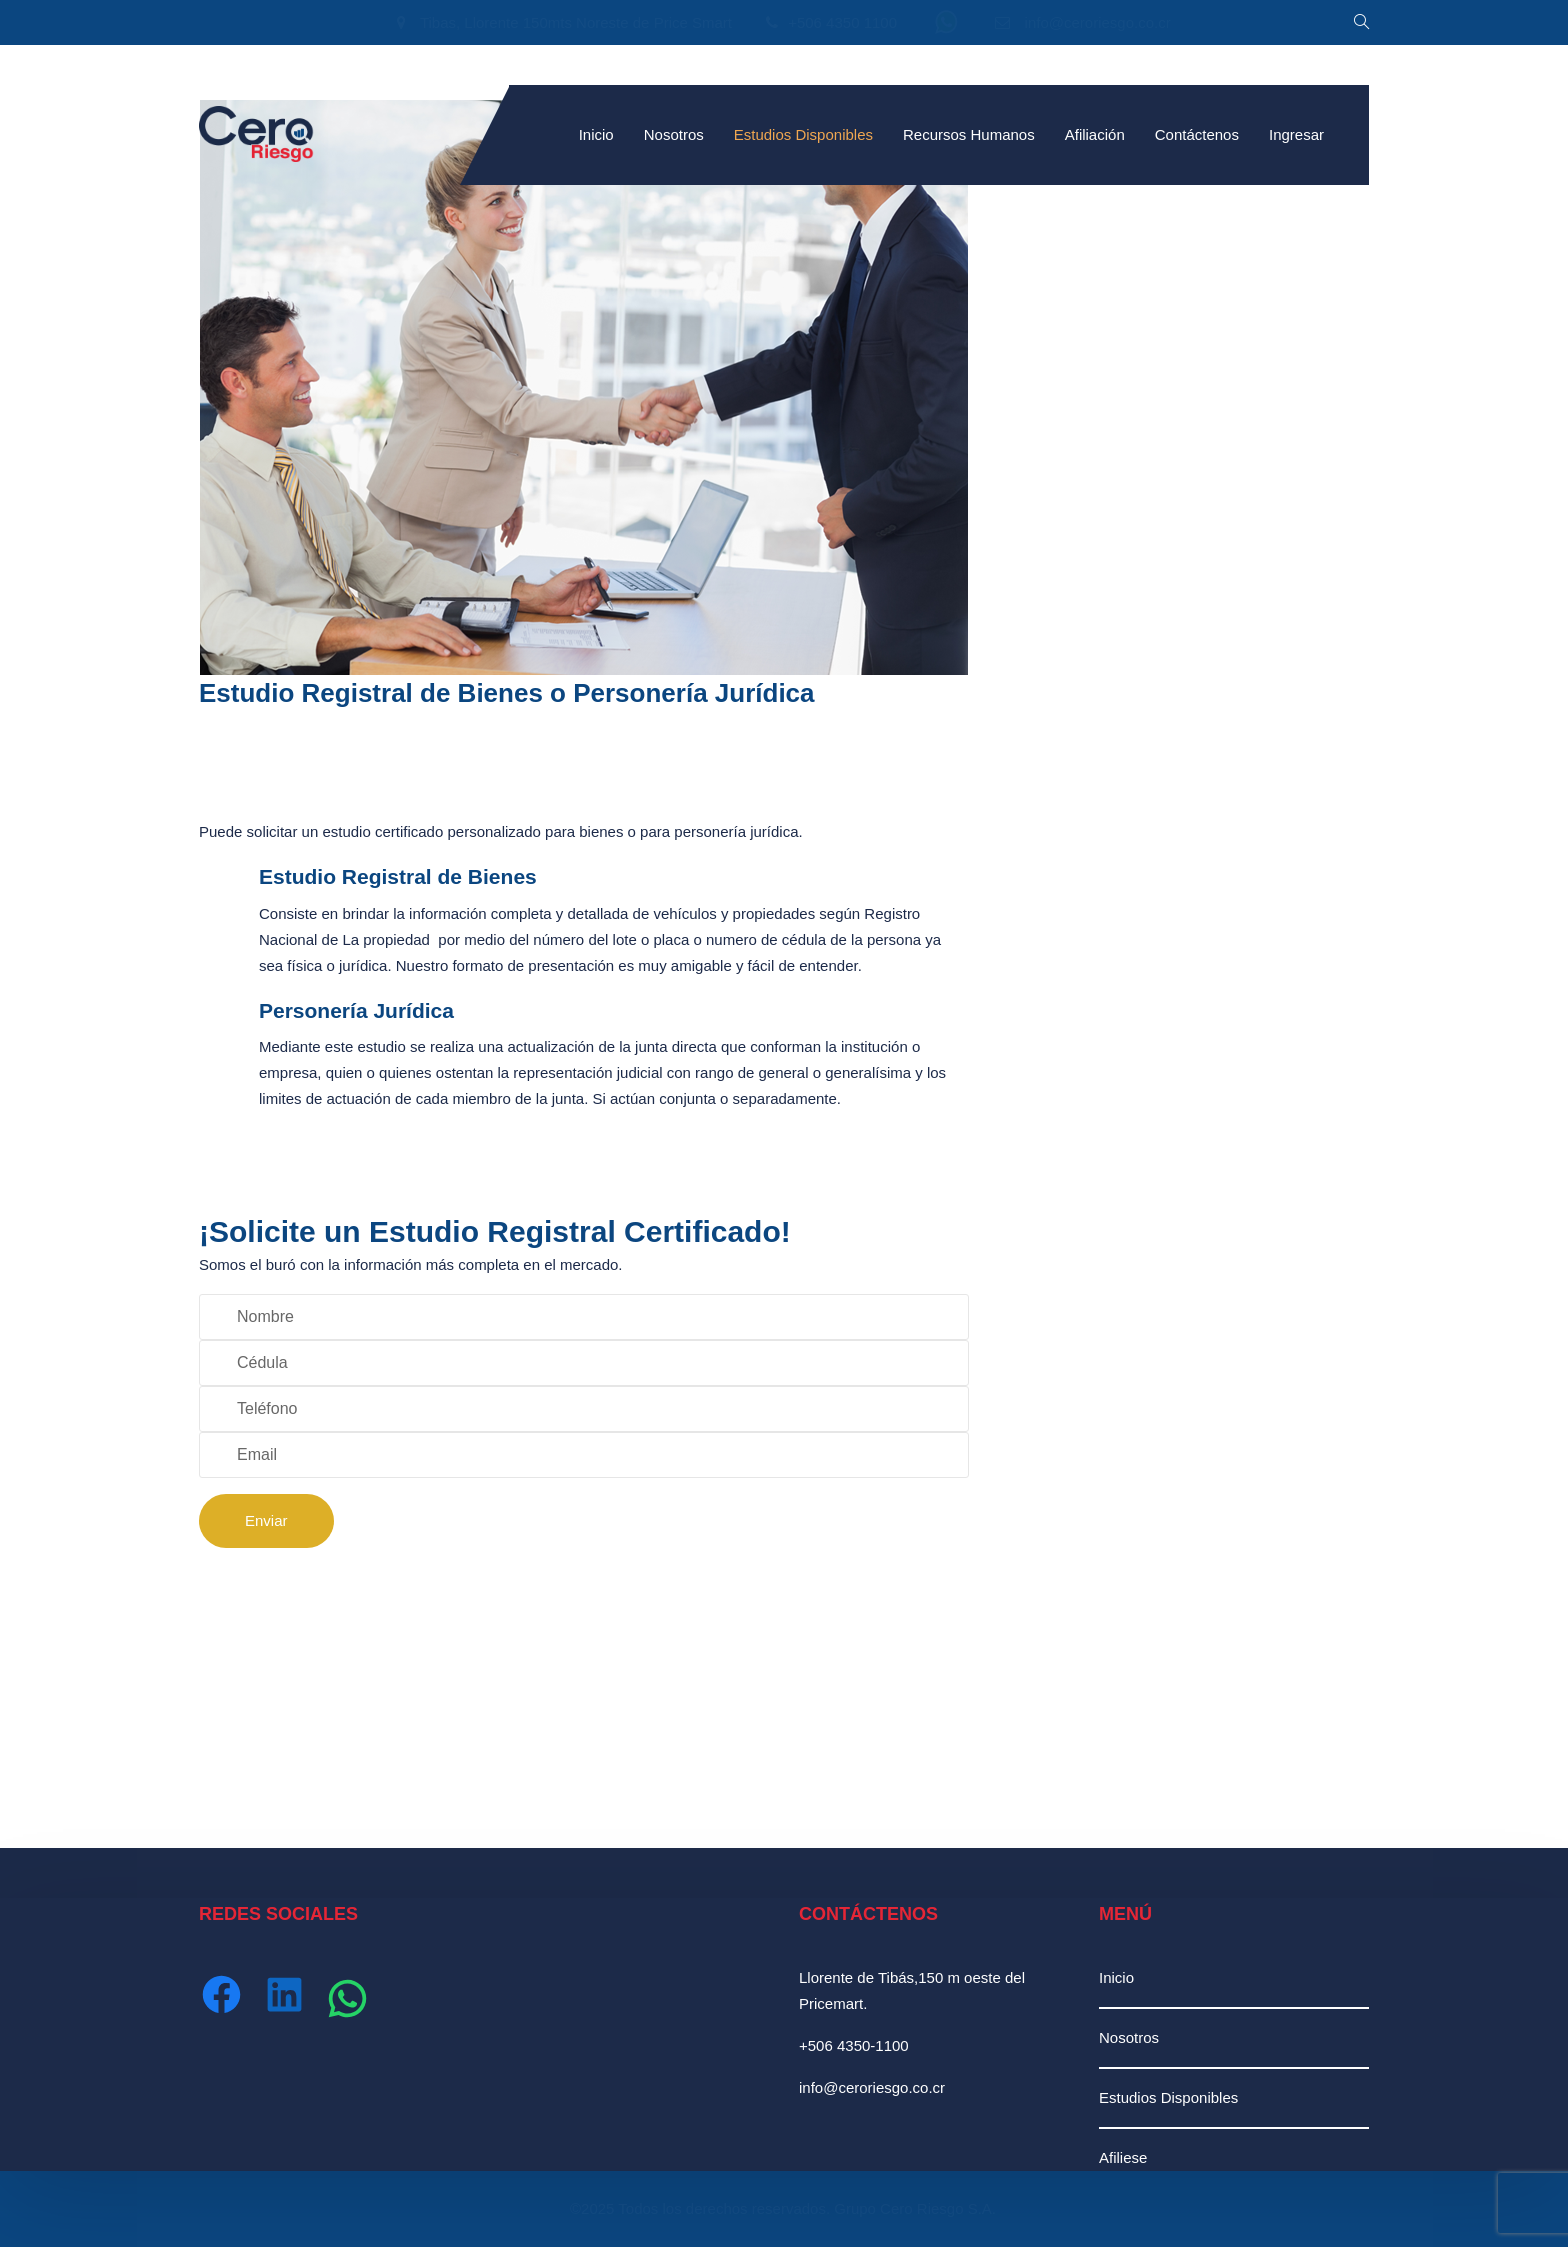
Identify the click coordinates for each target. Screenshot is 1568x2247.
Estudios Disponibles (803, 134)
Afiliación (1095, 134)
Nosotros (674, 134)
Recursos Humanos (969, 134)
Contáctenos (1197, 134)
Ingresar (1296, 134)
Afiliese (1123, 2157)
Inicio (596, 134)
